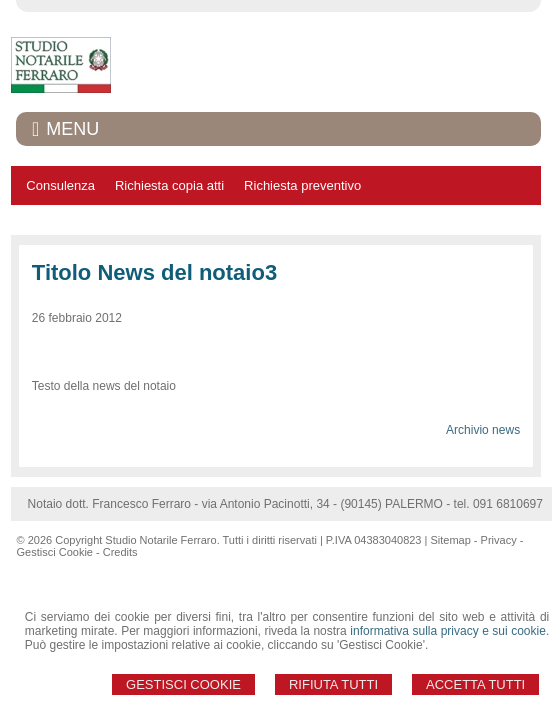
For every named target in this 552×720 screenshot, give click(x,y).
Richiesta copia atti (169, 185)
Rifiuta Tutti (333, 684)
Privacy (499, 540)
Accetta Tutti (475, 684)
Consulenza (60, 185)
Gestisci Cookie (183, 684)
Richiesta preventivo (302, 185)
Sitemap (450, 540)
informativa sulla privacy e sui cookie (448, 631)
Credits (120, 552)
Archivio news (483, 430)
